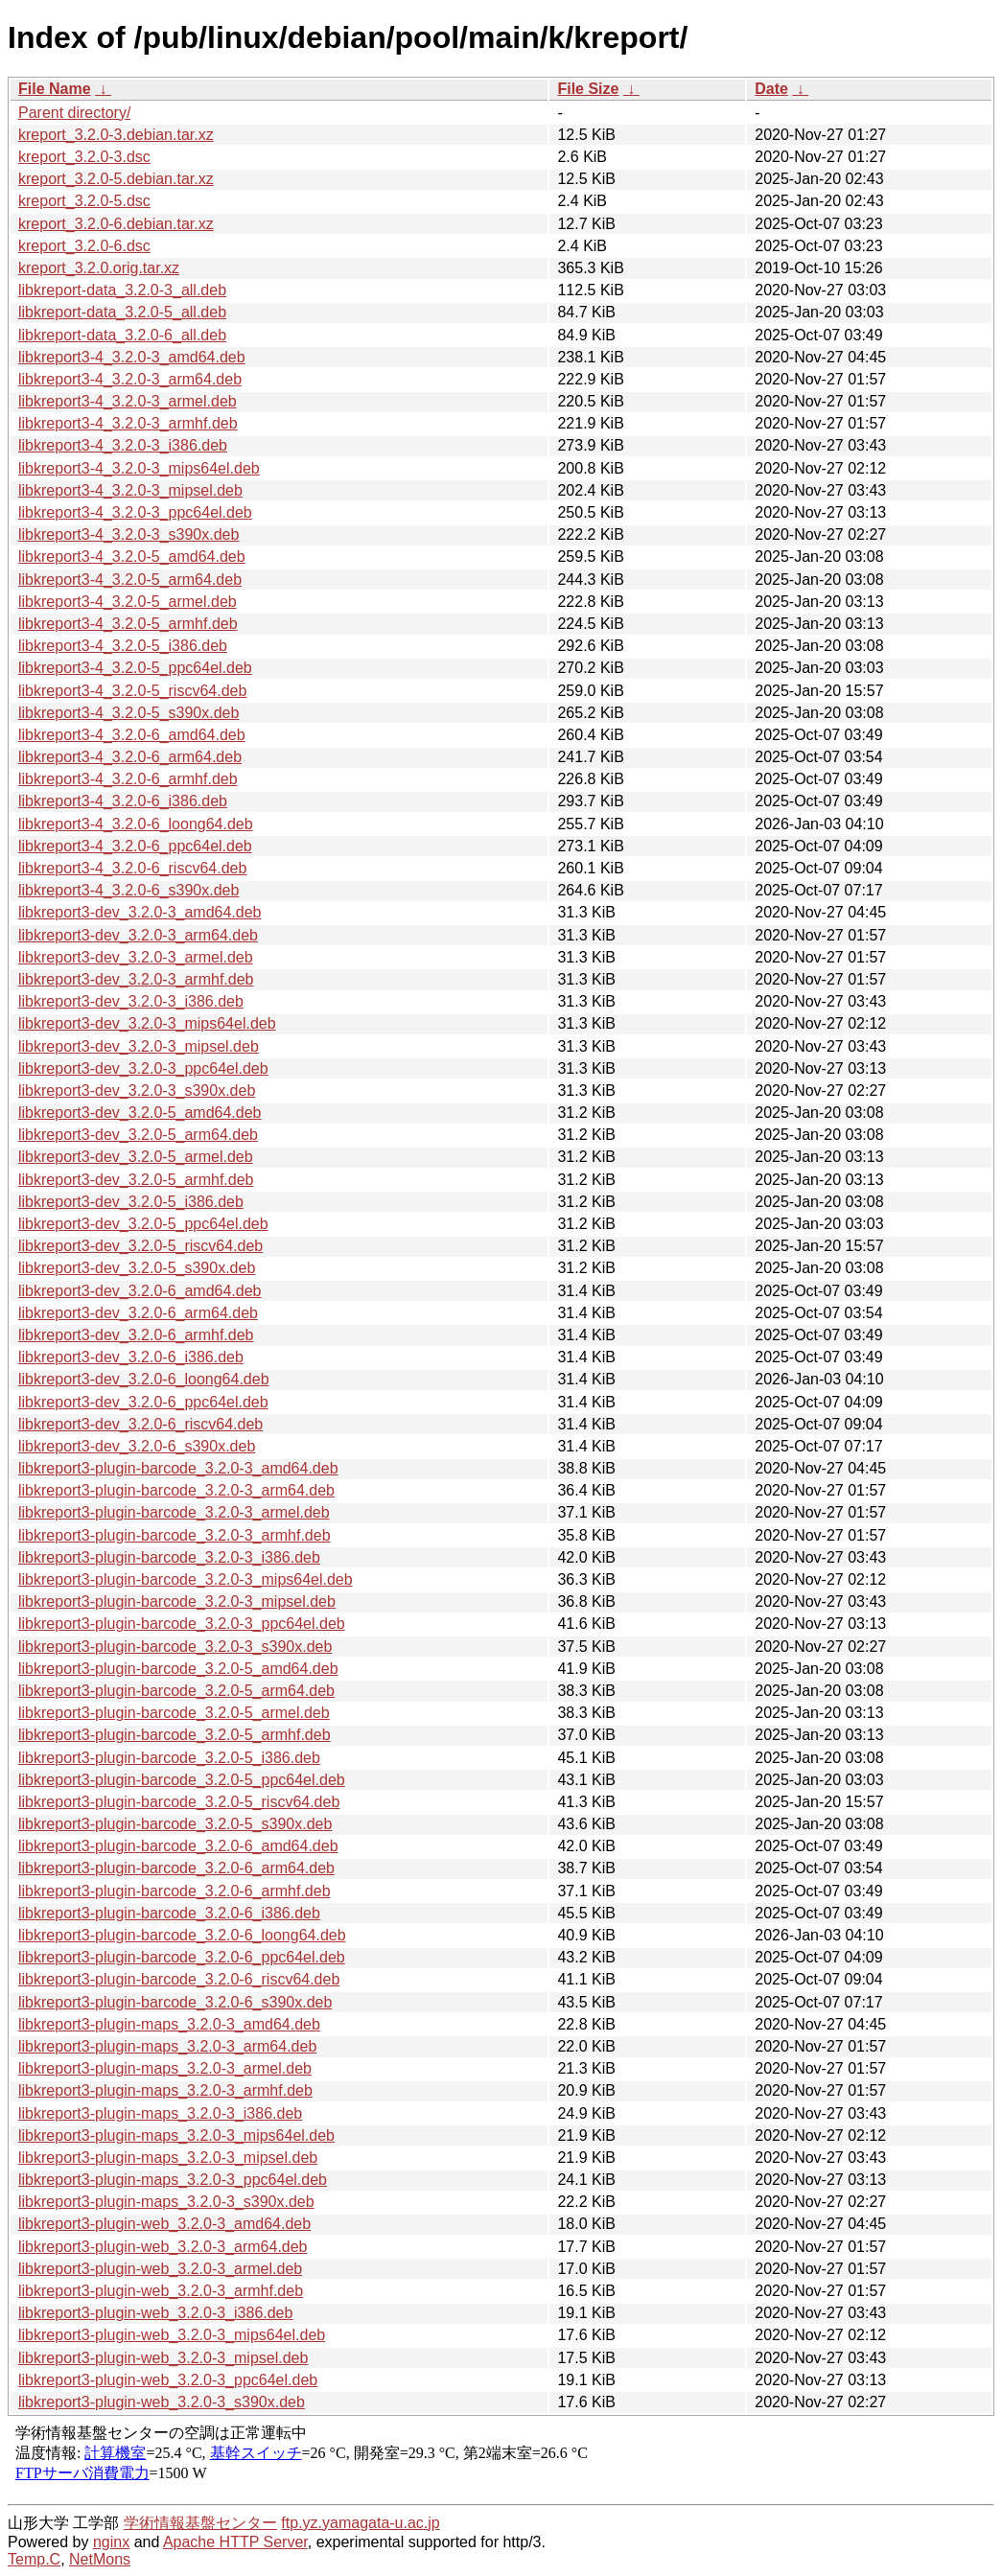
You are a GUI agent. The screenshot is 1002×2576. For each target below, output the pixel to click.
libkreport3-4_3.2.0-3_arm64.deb (130, 379)
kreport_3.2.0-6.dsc (84, 246)
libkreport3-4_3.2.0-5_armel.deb (127, 601)
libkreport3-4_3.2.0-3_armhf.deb (128, 423)
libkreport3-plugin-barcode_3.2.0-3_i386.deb (169, 1557)
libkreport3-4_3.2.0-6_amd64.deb (131, 735)
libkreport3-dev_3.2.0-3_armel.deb (135, 957)
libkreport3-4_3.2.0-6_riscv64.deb (132, 868)
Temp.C (34, 2559)
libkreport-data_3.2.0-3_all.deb (122, 290)
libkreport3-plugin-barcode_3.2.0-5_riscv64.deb (178, 1802)
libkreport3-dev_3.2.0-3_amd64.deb (140, 912)
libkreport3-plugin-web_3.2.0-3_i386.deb (155, 2313)
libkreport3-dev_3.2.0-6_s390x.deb (136, 1446)
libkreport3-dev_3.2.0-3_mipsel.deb (138, 1046)
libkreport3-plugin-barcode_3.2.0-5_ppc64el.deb (181, 1780)
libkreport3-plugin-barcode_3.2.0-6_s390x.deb (175, 2002)
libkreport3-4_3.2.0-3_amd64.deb (131, 357)
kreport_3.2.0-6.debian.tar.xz (116, 224)
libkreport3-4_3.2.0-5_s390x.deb (128, 713)
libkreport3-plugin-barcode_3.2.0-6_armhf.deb (174, 1891)
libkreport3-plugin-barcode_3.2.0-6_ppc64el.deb (181, 1957)
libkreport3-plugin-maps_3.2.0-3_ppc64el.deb (172, 2179)
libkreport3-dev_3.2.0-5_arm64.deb (138, 1134)
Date (771, 89)
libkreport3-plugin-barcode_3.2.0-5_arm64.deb (176, 1691)
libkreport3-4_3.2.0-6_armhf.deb (128, 779)
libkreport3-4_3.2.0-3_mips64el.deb (139, 468)
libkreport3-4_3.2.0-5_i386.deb (122, 646)
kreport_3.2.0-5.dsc (84, 201)
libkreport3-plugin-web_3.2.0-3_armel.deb (160, 2269)
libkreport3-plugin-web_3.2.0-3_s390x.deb (161, 2402)
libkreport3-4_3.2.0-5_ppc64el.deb (135, 668)
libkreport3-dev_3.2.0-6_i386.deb (131, 1357)
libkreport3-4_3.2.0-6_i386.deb (122, 801)
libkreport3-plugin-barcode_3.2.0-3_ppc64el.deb (181, 1623)
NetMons (99, 2559)
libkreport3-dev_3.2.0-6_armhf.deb (135, 1335)
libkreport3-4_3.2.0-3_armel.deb (127, 401)
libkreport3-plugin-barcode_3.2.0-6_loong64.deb (182, 1935)
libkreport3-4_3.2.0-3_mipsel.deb (130, 490)
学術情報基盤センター (200, 2523)
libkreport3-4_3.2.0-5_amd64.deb (131, 556)
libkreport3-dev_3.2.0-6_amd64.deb (140, 1291)
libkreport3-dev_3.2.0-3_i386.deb (131, 1001)
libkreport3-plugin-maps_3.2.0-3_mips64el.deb (176, 2135)
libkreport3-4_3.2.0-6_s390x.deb (128, 890)
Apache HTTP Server (235, 2542)
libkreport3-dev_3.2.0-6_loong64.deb (143, 1379)
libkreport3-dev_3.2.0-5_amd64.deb (140, 1112)
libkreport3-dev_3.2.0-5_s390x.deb (136, 1268)
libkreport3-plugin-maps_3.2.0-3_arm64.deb (167, 2046)
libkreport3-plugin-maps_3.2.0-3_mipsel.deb (167, 2157)
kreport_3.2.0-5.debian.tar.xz (116, 179)
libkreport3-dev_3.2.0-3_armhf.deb (135, 979)
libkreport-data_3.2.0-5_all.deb (122, 312)
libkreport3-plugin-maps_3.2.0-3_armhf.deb (165, 2090)
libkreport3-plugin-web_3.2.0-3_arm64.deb (163, 2247)
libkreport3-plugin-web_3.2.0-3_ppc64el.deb (167, 2380)
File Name (54, 89)
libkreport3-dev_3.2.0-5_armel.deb (135, 1157)
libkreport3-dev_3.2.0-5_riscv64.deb (140, 1246)
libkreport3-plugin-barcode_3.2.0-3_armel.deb (174, 1512)
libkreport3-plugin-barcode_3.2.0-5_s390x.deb (175, 1824)
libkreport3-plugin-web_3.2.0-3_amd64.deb (164, 2224)
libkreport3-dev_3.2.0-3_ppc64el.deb (143, 1068)
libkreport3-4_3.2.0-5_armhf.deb (128, 623)
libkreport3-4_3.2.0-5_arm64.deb (130, 579)
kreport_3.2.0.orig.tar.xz (98, 268)
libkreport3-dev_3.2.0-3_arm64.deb (138, 935)
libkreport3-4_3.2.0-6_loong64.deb (135, 824)
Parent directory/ (74, 112)
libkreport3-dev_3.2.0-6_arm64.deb (138, 1313)
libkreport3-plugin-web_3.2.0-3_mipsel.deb (163, 2358)
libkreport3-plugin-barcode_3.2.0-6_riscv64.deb (178, 1979)
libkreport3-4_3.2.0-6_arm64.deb (130, 757)
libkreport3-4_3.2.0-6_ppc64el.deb (135, 846)
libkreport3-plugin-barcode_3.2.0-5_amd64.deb (178, 1668)
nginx (111, 2542)
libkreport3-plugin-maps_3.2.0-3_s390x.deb (166, 2201)
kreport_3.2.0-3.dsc (84, 157)
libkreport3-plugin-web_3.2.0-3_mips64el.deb (171, 2335)
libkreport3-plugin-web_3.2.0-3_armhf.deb (160, 2291)
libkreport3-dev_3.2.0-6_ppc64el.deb (143, 1402)
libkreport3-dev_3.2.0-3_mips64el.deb (147, 1023)
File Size (587, 89)
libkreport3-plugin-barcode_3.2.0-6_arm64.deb (176, 1868)
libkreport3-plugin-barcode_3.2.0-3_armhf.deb (174, 1535)
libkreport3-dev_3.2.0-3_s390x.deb (136, 1090)
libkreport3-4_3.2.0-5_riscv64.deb (132, 691)
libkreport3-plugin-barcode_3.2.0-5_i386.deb (169, 1758)
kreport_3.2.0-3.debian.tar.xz (116, 135)
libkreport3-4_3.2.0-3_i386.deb (122, 445)
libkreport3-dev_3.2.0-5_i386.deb (131, 1202)
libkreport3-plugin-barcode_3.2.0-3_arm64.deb (176, 1490)
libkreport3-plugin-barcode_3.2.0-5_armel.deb (174, 1713)
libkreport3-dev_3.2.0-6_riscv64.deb (140, 1424)
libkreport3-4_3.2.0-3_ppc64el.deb (135, 512)
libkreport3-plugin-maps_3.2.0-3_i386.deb (160, 2113)
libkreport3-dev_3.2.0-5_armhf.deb (135, 1180)
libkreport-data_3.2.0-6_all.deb (122, 335)
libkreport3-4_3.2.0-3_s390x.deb (128, 534)
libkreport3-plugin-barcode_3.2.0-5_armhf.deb (174, 1735)
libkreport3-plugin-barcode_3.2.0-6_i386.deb (169, 1913)
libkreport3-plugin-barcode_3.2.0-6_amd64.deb (178, 1846)
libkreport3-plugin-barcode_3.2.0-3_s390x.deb (175, 1646)
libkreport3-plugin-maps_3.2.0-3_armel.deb (165, 2068)
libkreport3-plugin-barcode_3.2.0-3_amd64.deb (178, 1468)
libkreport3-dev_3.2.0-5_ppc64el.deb (143, 1224)
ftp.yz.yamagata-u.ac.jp (360, 2523)
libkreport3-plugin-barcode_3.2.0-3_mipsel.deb (177, 1601)
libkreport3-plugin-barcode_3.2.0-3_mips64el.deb (185, 1579)
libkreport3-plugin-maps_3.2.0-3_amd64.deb (169, 2024)
